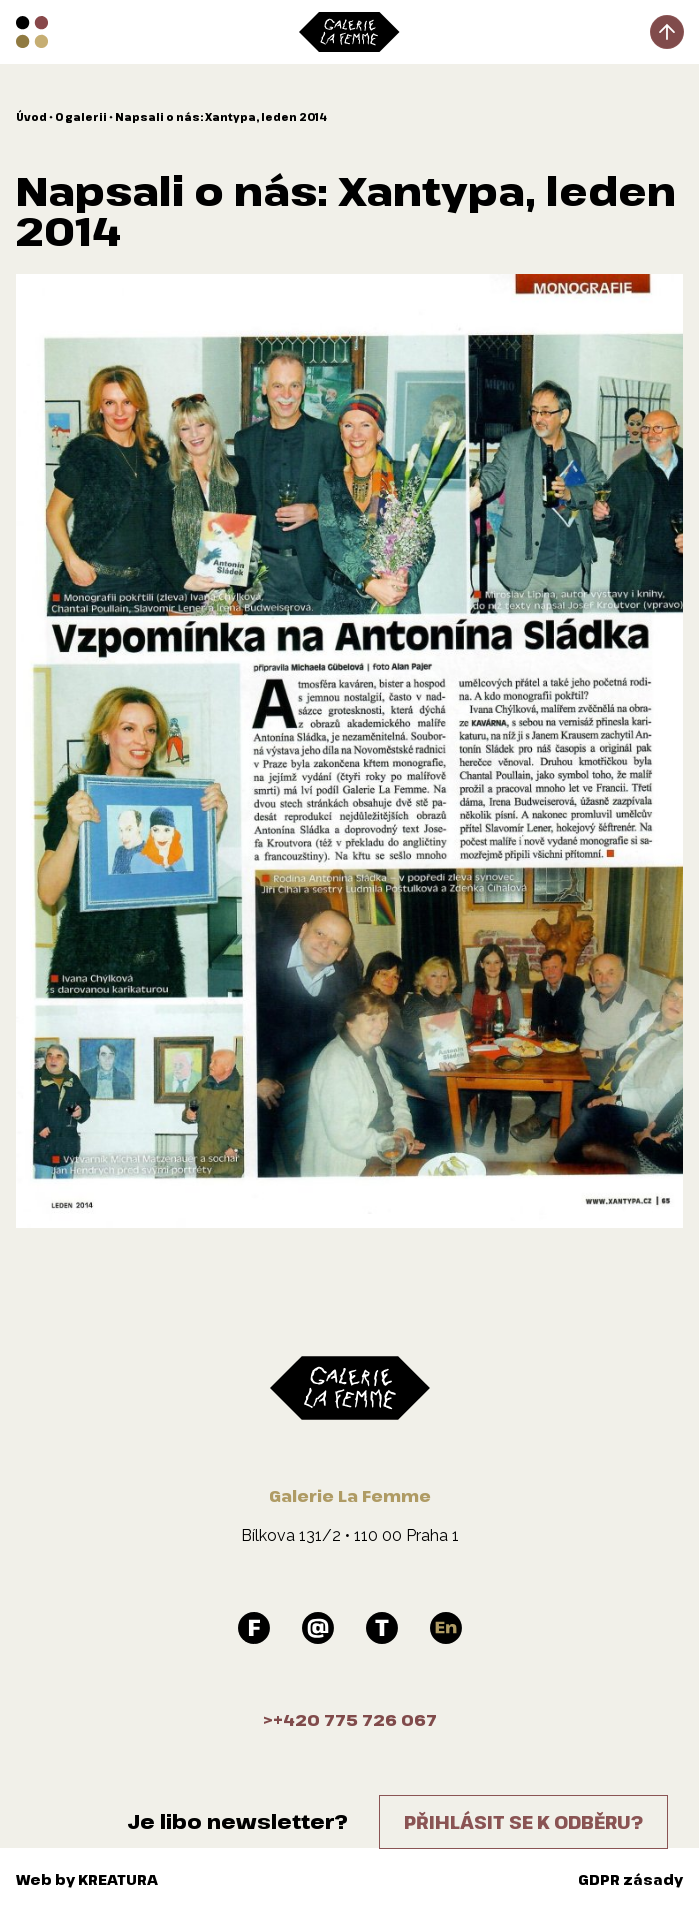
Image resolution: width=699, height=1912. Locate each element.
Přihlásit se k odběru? (523, 1822)
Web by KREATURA (87, 1879)
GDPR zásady (630, 1879)
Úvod (31, 117)
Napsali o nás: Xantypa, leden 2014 (221, 117)
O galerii (81, 117)
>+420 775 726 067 (350, 1720)
